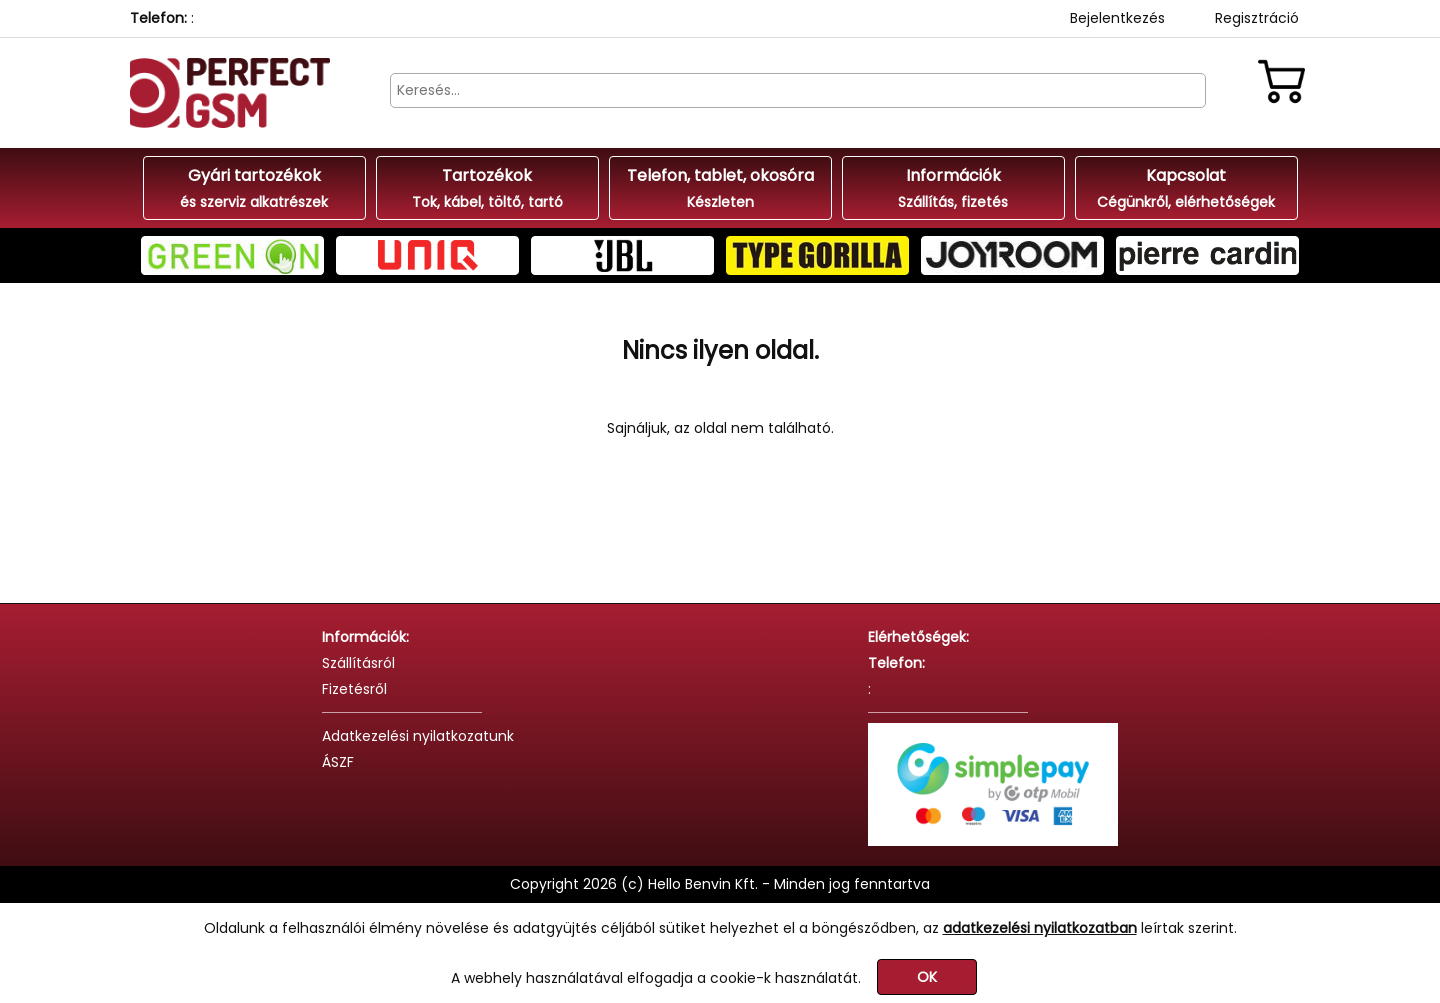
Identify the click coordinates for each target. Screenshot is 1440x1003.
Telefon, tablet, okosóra (720, 188)
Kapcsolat (1186, 188)
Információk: (365, 637)
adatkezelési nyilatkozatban (1040, 928)
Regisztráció (1257, 18)
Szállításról (358, 663)
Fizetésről (354, 689)
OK (927, 977)
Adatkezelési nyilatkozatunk (418, 736)
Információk (953, 188)
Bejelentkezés (1117, 18)
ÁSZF (338, 762)
